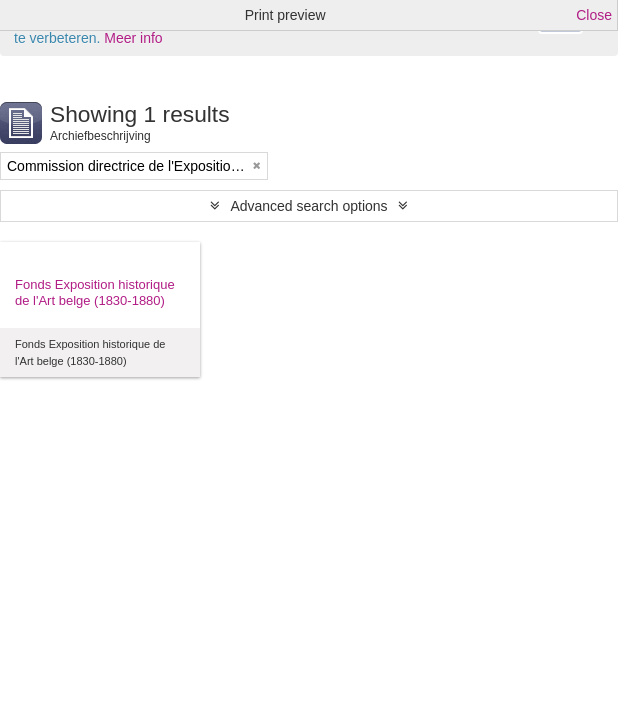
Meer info (133, 38)
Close (594, 15)
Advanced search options (308, 206)
